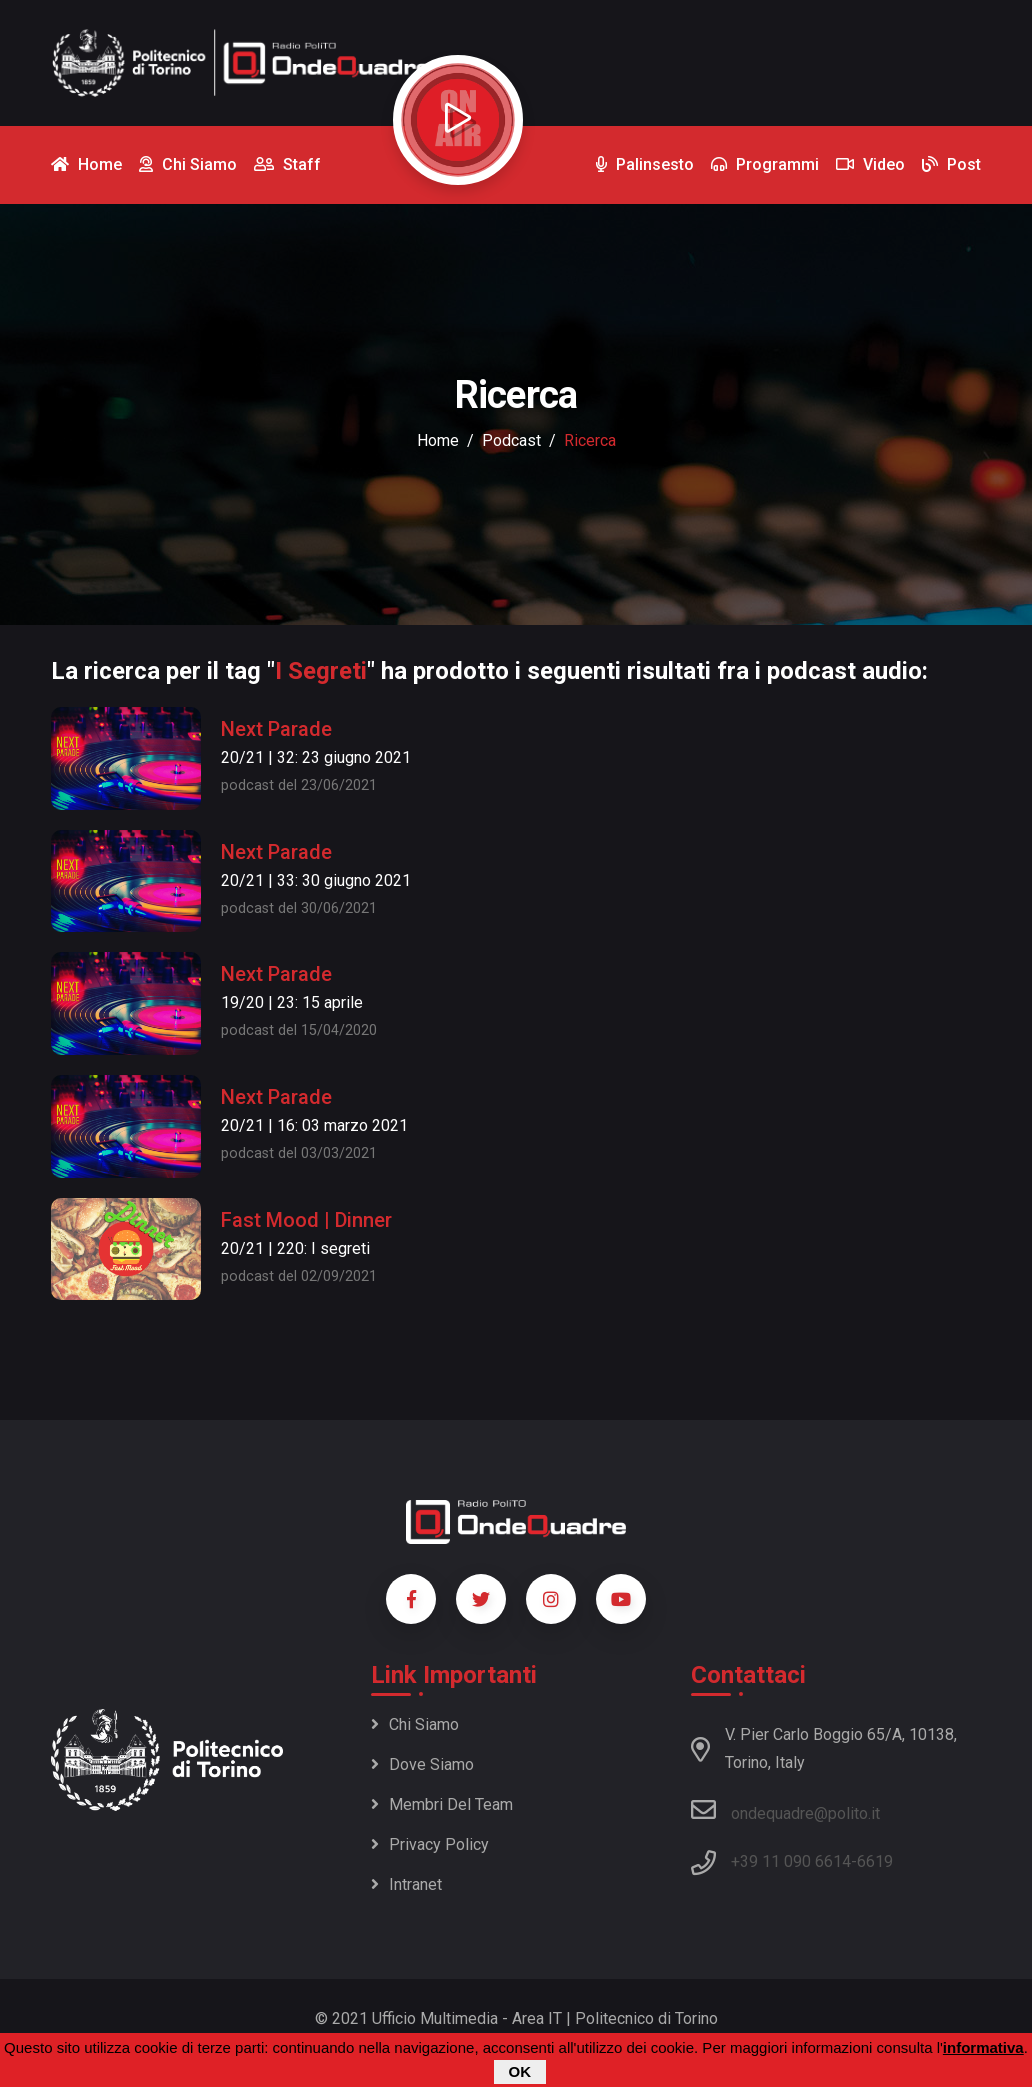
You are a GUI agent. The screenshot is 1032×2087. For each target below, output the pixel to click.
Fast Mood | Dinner (306, 1220)
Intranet (406, 1884)
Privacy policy (430, 1844)
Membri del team (442, 1804)
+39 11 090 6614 (791, 1861)
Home (438, 440)
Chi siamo (415, 1724)
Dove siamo (422, 1764)
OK (520, 2072)
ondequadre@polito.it (785, 1810)
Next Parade (276, 729)
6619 (875, 1861)
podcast (511, 440)
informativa (983, 2048)
